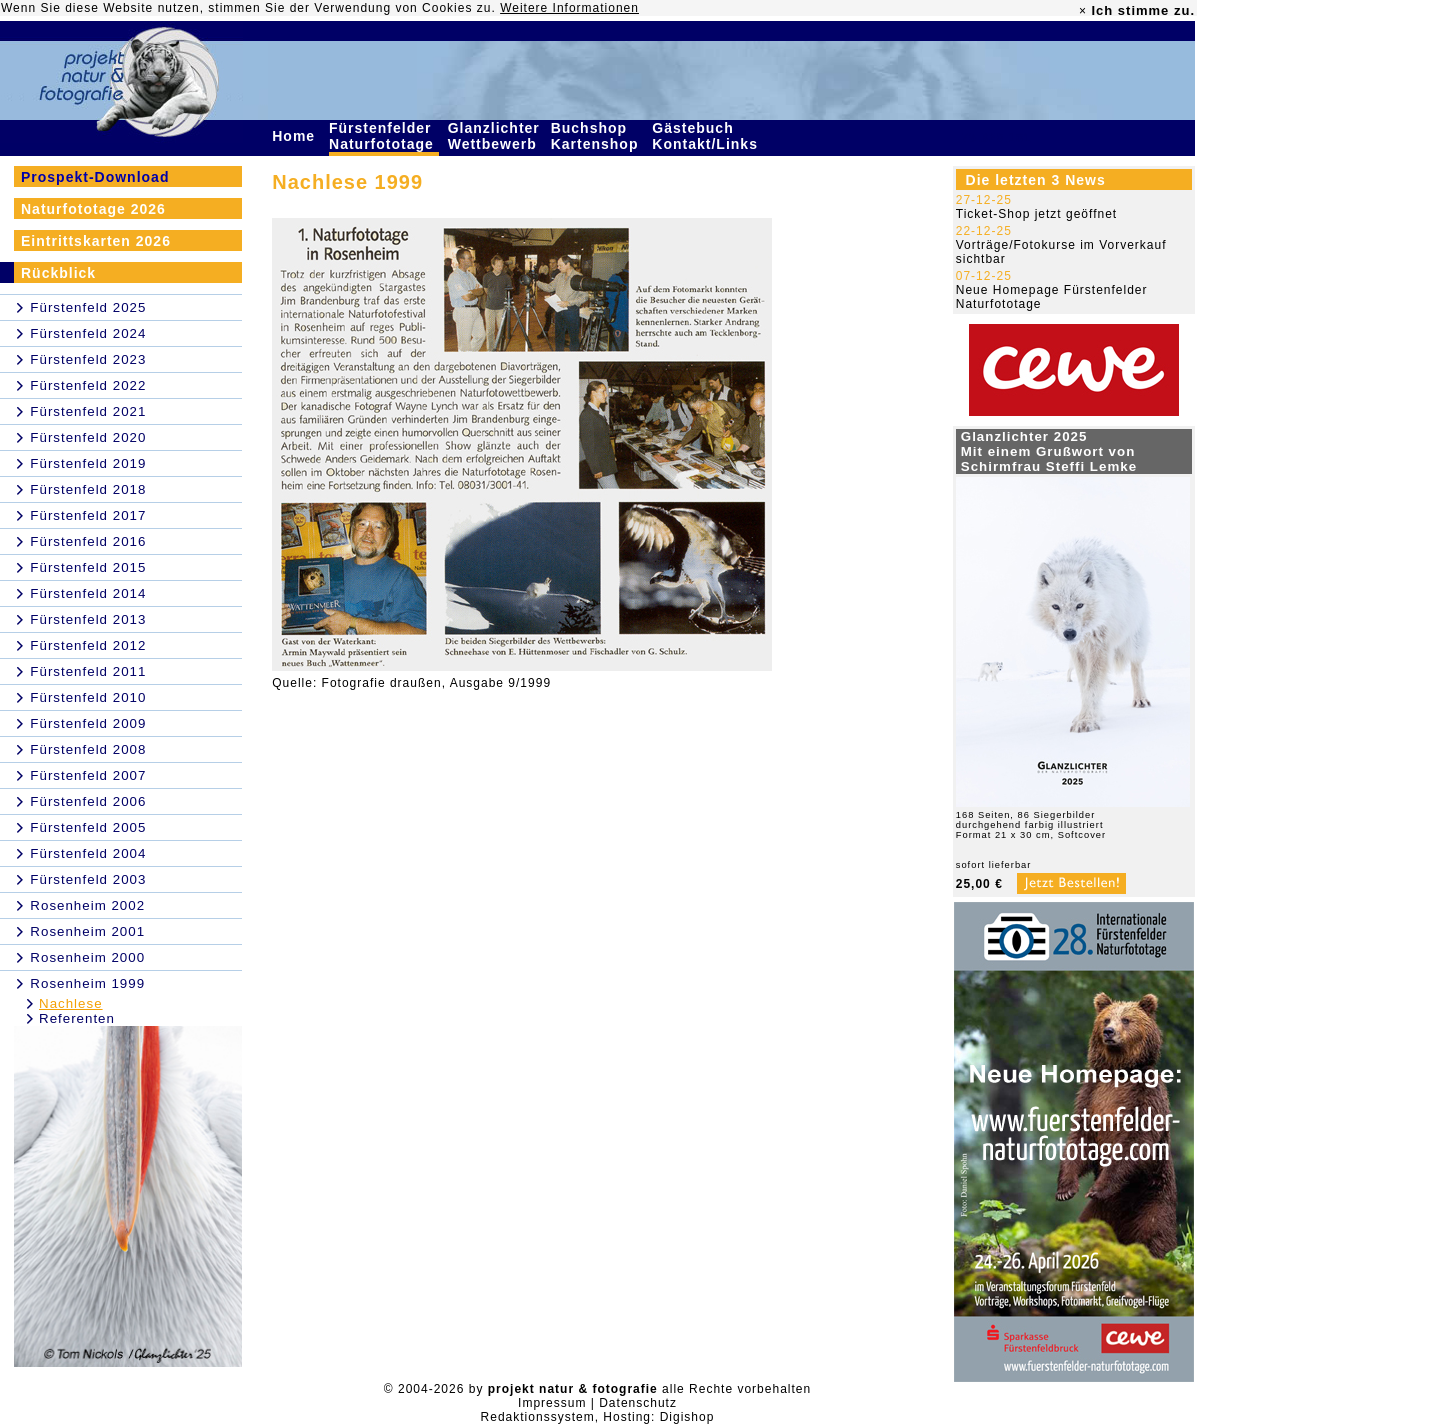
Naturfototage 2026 (93, 209)
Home (296, 136)
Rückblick (58, 273)
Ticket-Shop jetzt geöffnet (1036, 214)
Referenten (77, 1018)
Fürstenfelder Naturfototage (384, 136)
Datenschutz (638, 1403)
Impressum (552, 1403)
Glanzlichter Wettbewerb (495, 136)
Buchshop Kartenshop (597, 136)
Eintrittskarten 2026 (96, 241)
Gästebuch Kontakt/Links (707, 136)
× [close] (1083, 11)
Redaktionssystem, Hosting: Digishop (598, 1417)
